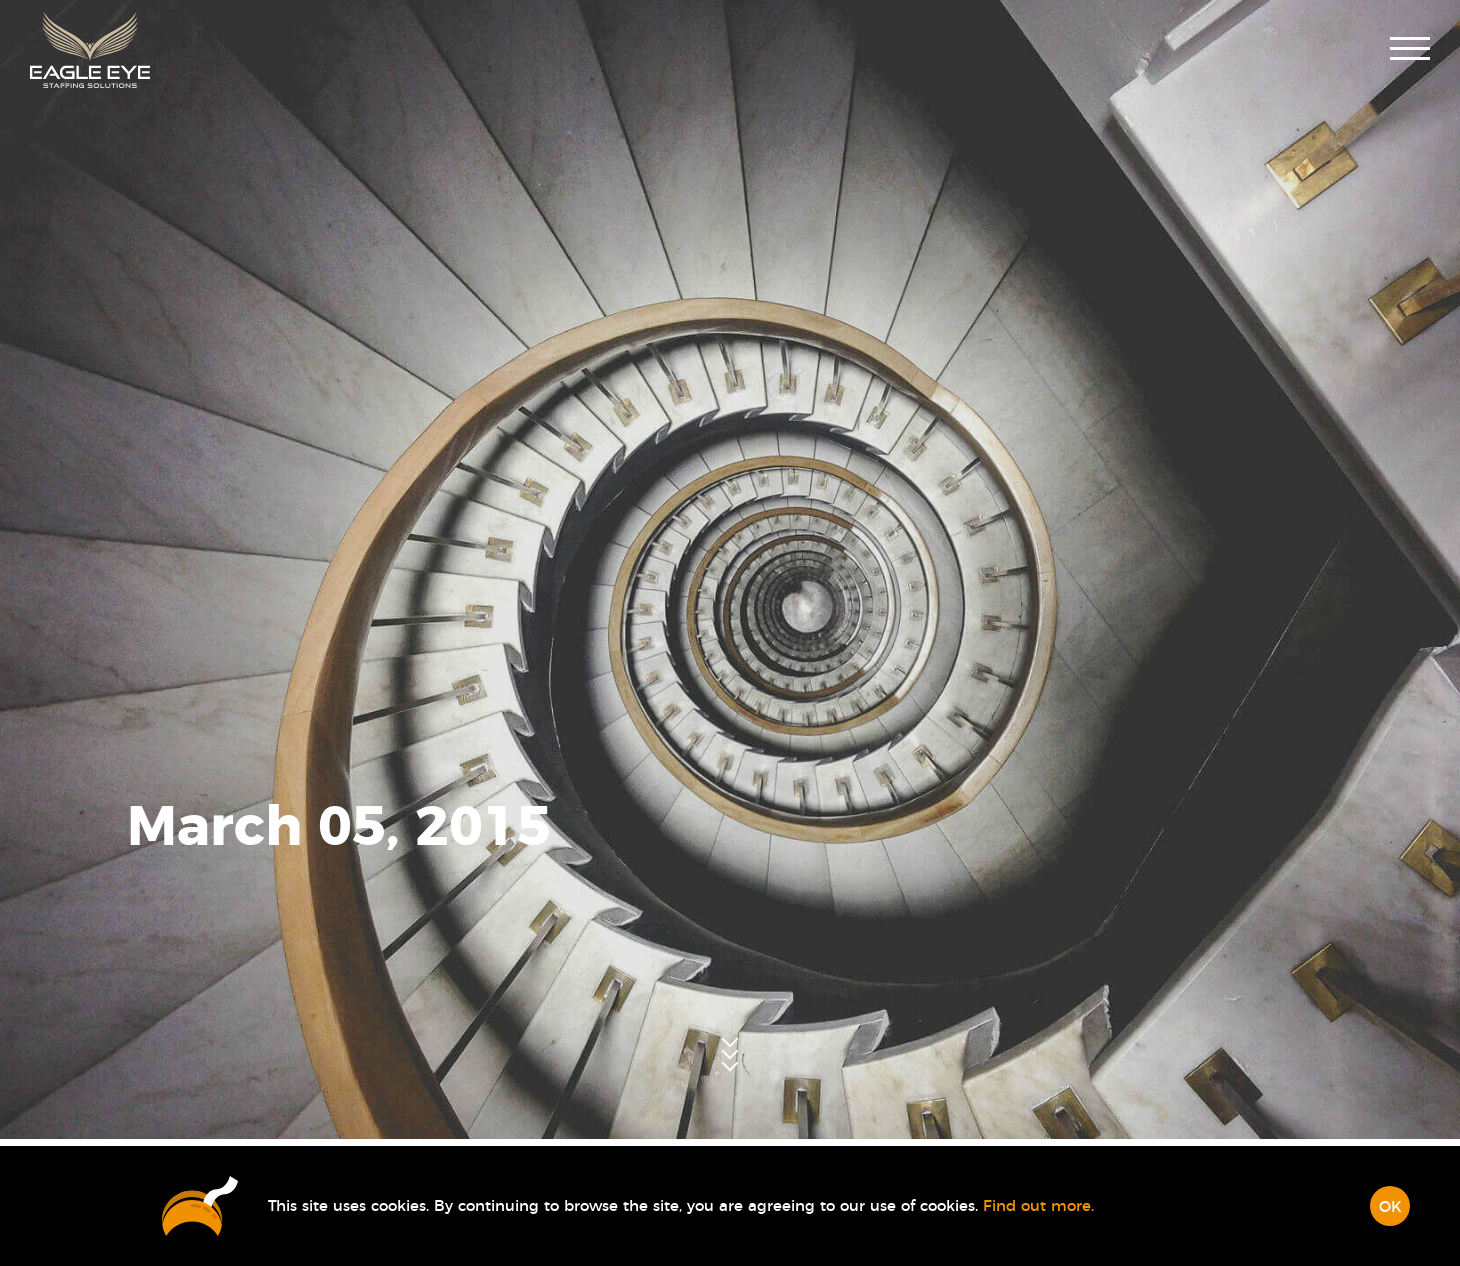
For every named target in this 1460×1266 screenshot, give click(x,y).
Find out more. (1038, 1206)
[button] (1410, 50)
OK (1390, 1207)
